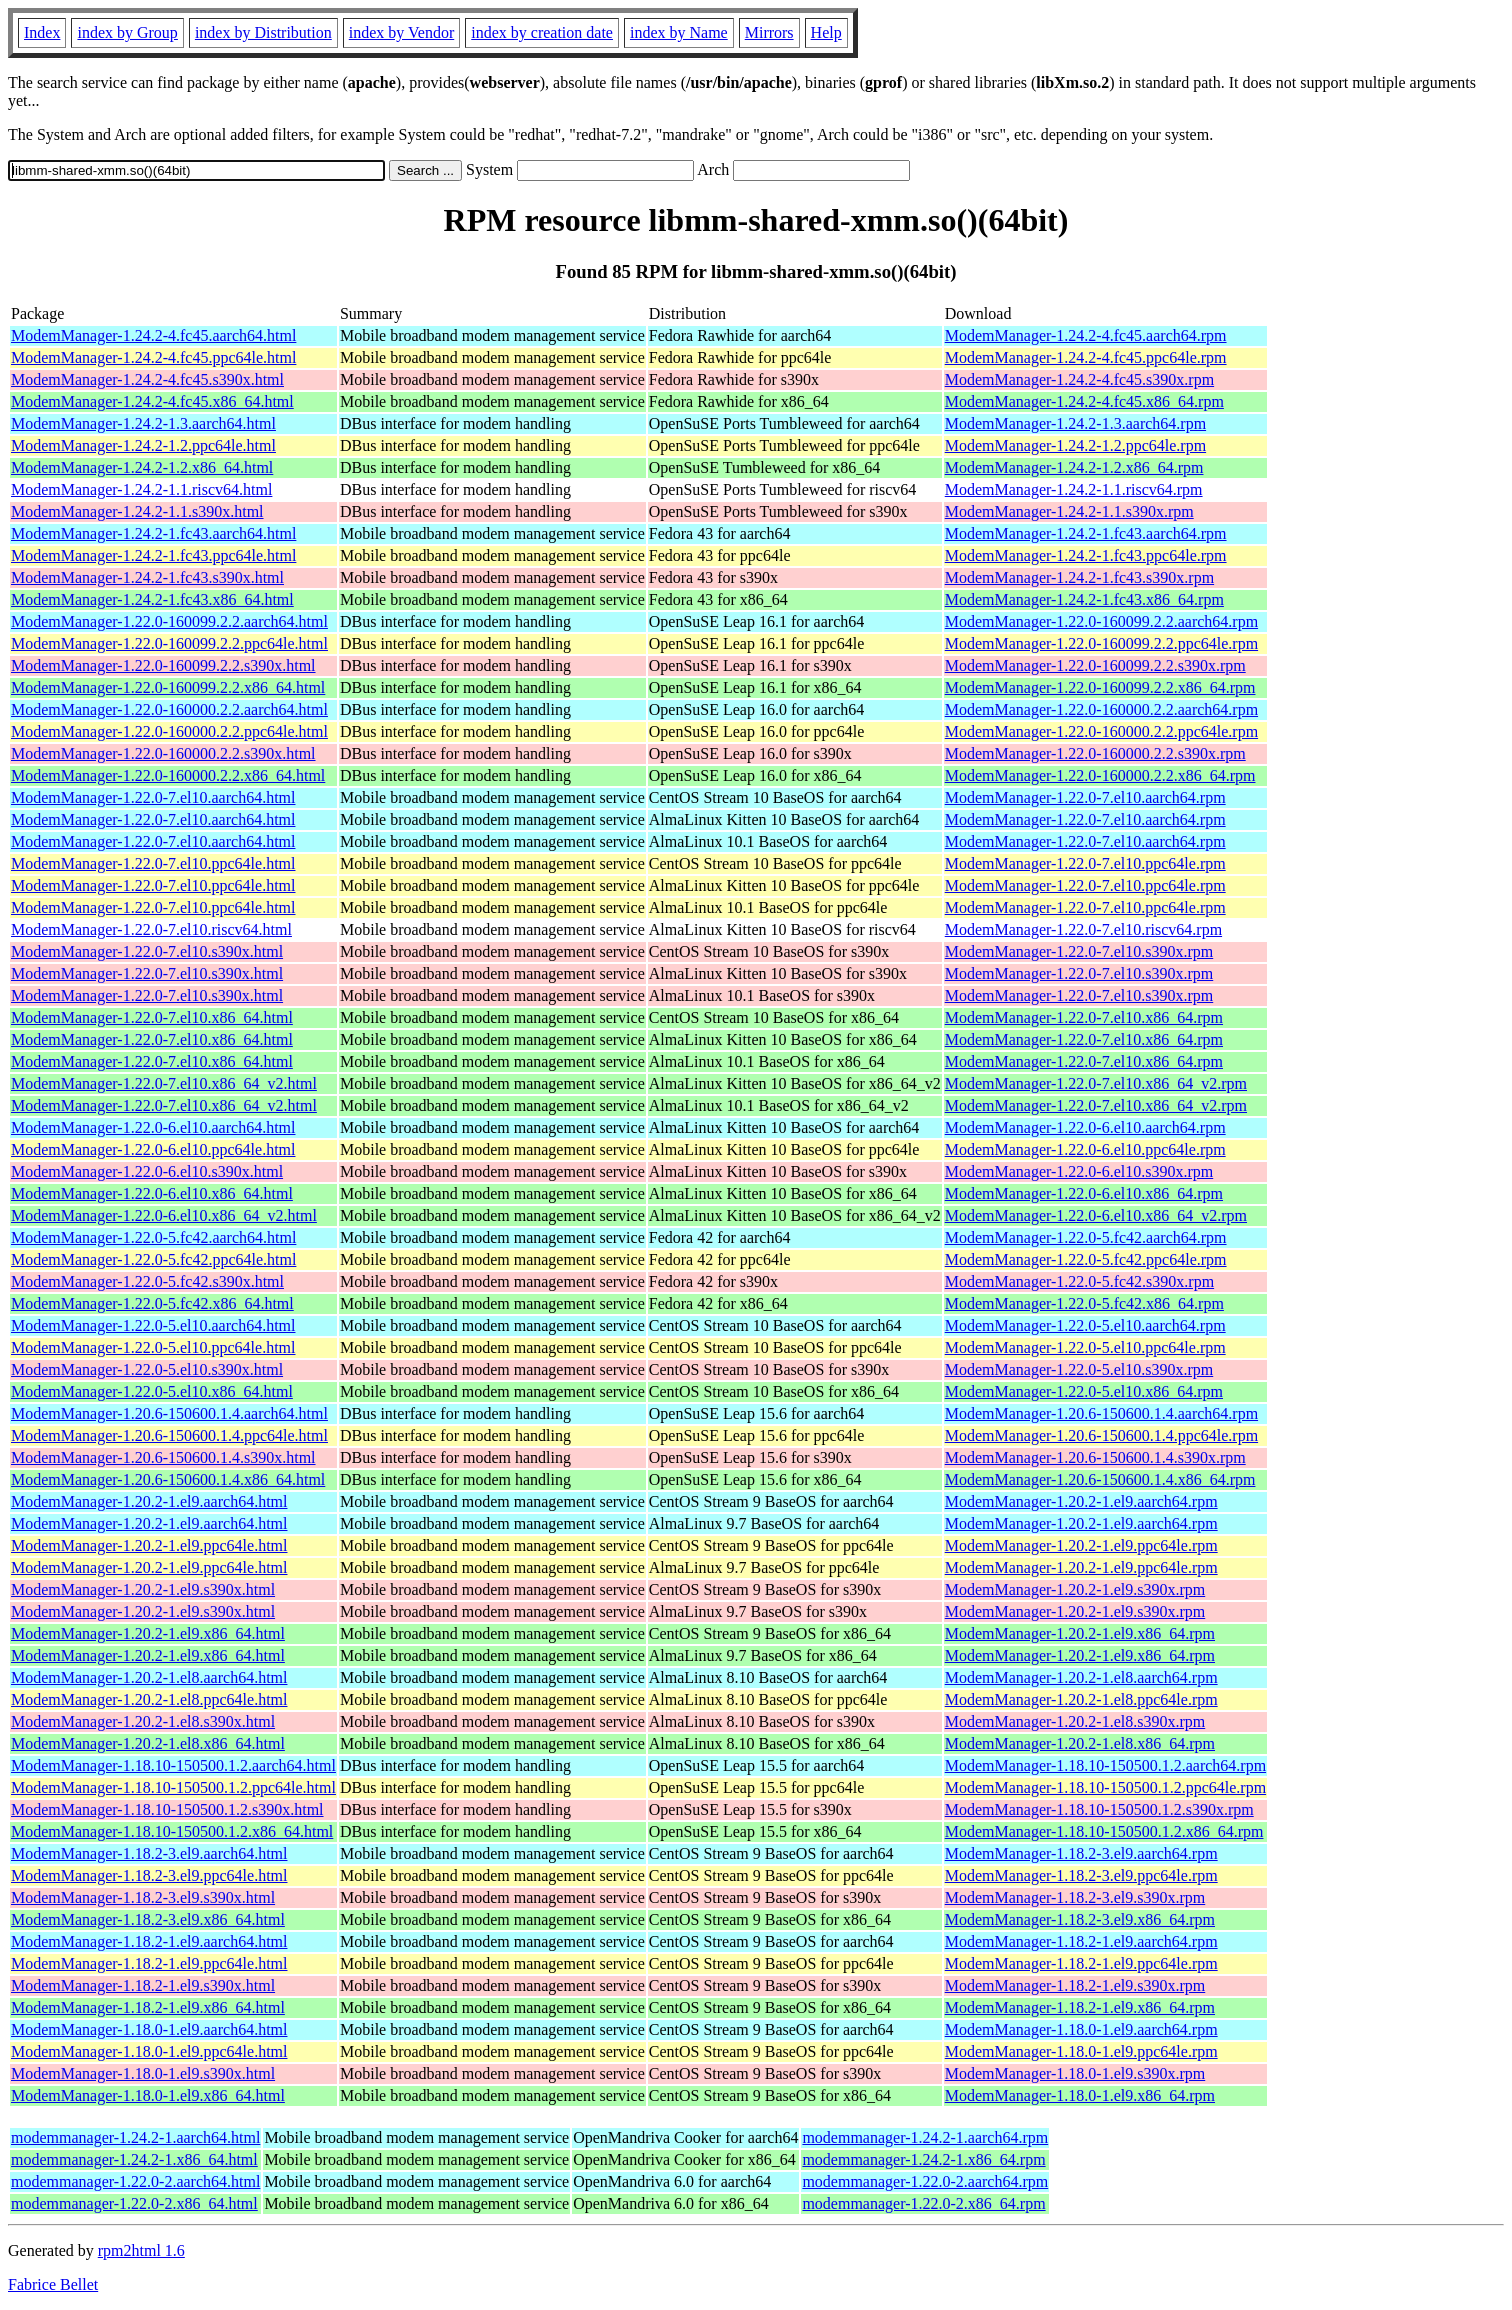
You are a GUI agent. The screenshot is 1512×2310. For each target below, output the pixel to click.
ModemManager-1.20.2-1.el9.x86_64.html (148, 1633)
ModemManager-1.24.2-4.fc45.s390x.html (147, 379)
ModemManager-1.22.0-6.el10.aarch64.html (153, 1127)
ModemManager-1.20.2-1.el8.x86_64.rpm (1080, 1743)
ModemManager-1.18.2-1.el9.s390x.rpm (1075, 1985)
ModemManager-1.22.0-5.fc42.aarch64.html (153, 1237)
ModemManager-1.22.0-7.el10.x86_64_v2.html (164, 1083)
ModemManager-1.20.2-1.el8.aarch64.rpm (1081, 1677)
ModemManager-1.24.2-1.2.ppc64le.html (143, 445)
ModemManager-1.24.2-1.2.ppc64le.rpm (1075, 445)
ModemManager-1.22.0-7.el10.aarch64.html (153, 797)
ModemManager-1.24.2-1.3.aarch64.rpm (1075, 423)
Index (42, 32)
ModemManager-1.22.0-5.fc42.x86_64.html (152, 1303)
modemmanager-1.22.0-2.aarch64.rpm (925, 2181)
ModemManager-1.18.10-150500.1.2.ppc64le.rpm (1105, 1787)
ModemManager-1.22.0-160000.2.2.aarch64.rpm (1101, 709)
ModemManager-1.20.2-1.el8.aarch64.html (149, 1677)
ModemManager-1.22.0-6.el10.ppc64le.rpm (1085, 1149)
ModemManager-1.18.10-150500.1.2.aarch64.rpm (1105, 1765)
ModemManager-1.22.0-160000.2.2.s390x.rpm (1095, 753)
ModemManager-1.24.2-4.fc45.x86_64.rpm (1084, 401)
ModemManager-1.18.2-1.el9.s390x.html (143, 1985)
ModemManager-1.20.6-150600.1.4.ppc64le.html (169, 1435)
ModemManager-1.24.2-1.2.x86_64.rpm (1074, 467)
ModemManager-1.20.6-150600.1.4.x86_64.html (168, 1479)
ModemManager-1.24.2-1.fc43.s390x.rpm (1079, 577)
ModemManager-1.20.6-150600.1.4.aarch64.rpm (1101, 1413)
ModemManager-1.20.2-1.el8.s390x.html (143, 1721)
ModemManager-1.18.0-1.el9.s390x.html (143, 2073)
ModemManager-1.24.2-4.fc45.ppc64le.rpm (1086, 357)
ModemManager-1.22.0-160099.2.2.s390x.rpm (1095, 665)
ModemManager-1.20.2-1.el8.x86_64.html (148, 1743)
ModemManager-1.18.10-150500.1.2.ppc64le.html (173, 1787)
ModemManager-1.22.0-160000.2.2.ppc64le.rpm (1101, 731)
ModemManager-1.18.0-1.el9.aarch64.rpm (1081, 2029)
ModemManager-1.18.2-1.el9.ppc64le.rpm (1081, 1963)
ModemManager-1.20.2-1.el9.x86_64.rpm (1080, 1633)
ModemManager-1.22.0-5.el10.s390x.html (147, 1369)
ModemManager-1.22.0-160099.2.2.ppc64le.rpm (1101, 643)
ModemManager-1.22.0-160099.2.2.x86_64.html (168, 687)
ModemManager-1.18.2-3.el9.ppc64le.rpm (1081, 1875)
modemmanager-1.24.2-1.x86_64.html (134, 2159)
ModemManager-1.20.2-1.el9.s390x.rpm (1075, 1589)
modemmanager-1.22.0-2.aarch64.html (135, 2181)
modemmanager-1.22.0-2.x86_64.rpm (923, 2203)
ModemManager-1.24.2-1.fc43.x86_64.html (152, 599)
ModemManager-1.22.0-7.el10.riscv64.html (151, 929)
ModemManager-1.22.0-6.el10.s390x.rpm (1079, 1171)
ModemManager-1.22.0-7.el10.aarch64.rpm (1085, 797)
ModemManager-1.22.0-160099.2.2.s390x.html (163, 665)
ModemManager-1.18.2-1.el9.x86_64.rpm (1080, 2007)
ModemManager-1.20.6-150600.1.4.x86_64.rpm (1100, 1479)
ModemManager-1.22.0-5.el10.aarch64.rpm (1085, 1325)
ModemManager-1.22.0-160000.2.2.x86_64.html (168, 775)
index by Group (127, 32)
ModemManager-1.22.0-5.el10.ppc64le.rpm (1085, 1347)
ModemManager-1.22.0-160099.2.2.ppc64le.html (169, 643)
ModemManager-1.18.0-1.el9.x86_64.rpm (1080, 2095)
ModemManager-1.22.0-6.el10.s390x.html (147, 1171)
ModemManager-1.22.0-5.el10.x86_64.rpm (1084, 1391)
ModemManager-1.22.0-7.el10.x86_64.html (152, 1017)
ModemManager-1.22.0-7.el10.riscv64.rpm (1083, 929)
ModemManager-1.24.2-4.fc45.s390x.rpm (1079, 379)
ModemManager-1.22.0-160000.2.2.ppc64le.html (169, 731)
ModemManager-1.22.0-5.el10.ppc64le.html (153, 1347)
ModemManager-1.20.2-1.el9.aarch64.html (149, 1501)
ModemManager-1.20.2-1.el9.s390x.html (143, 1589)
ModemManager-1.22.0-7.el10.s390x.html (147, 951)
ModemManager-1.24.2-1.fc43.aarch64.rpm (1086, 533)
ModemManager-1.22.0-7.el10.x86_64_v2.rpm (1096, 1083)
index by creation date (542, 32)
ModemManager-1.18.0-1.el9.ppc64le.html (149, 2051)
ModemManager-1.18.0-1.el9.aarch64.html (149, 2029)
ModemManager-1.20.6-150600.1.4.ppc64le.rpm (1101, 1435)
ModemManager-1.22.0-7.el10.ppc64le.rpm (1085, 863)
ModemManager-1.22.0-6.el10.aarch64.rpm (1085, 1127)
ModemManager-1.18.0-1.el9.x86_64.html (148, 2095)
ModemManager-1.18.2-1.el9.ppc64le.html (149, 1963)
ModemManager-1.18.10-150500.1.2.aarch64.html (173, 1765)
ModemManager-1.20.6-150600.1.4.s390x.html (163, 1457)
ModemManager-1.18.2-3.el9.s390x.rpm (1075, 1897)
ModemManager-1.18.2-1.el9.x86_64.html (148, 2007)
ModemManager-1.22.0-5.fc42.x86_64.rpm (1084, 1303)
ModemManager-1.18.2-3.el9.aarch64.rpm (1081, 1853)
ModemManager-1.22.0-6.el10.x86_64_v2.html (164, 1215)
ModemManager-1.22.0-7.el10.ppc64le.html (153, 863)
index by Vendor (401, 32)
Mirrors (769, 32)
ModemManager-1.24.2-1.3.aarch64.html (143, 423)
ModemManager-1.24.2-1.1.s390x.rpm (1069, 511)
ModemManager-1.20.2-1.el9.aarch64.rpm (1081, 1501)
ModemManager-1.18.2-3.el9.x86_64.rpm (1080, 1919)
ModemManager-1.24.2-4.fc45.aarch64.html (153, 335)
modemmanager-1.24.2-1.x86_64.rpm (923, 2159)
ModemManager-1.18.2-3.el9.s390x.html (143, 1897)
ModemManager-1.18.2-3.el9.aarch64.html (149, 1853)
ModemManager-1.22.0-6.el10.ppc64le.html (153, 1149)
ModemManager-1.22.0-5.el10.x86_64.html (152, 1391)
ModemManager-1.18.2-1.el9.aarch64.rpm (1081, 1941)
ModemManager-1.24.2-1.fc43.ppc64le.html (153, 555)
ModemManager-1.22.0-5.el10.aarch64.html (153, 1325)
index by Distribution (263, 32)
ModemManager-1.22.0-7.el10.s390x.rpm (1079, 951)
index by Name (679, 32)
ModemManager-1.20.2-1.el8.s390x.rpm (1075, 1721)
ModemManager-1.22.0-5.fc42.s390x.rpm (1079, 1281)
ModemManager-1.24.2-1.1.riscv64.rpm (1074, 489)
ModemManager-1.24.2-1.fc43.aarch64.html (153, 533)
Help (826, 32)
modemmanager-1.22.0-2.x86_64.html (134, 2203)
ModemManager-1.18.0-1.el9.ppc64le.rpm (1081, 2051)
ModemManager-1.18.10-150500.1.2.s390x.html (167, 1809)
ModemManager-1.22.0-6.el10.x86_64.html (152, 1193)
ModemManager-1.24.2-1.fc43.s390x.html (147, 577)
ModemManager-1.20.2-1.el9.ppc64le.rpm (1081, 1545)
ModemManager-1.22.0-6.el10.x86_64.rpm (1084, 1193)
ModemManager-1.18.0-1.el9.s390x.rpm (1075, 2073)
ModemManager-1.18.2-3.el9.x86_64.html (148, 1919)
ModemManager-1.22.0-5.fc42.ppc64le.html (153, 1259)
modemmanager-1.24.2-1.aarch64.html (135, 2137)
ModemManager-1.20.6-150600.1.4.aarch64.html (169, 1413)
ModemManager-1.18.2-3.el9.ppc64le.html (149, 1875)
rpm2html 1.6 (141, 2250)
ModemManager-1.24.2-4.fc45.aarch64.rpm (1086, 335)
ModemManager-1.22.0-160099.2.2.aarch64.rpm (1101, 621)
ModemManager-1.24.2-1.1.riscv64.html (141, 489)
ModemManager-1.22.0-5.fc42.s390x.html (147, 1281)
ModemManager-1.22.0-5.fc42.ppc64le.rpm (1086, 1259)
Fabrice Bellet (53, 2284)
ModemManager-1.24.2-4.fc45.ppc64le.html (153, 357)
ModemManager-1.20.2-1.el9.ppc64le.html (149, 1545)
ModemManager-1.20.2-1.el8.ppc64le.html (149, 1699)
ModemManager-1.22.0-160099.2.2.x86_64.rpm (1100, 687)
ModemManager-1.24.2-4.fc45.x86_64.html (152, 401)
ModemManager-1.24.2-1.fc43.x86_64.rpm (1084, 599)
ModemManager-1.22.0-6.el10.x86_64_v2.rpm (1096, 1215)
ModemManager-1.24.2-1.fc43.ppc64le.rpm (1086, 555)
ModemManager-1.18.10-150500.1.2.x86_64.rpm (1104, 1831)
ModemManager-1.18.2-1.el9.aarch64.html (149, 1941)
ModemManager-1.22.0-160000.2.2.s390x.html (163, 753)
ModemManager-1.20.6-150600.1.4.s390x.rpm (1095, 1457)
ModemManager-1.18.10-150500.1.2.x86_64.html (172, 1831)
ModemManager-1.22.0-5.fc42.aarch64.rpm (1086, 1237)
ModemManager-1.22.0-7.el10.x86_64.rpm (1084, 1017)
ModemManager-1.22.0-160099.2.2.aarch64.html (169, 621)
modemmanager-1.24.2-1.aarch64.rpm (925, 2137)
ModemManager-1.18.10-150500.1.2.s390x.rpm (1099, 1809)
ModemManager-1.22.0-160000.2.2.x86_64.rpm (1100, 775)
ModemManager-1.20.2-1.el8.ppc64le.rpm (1081, 1699)
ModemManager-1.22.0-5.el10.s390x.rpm (1079, 1369)
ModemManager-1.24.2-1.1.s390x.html (137, 511)
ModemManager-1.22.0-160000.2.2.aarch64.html (169, 709)
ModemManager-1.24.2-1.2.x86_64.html (142, 467)
